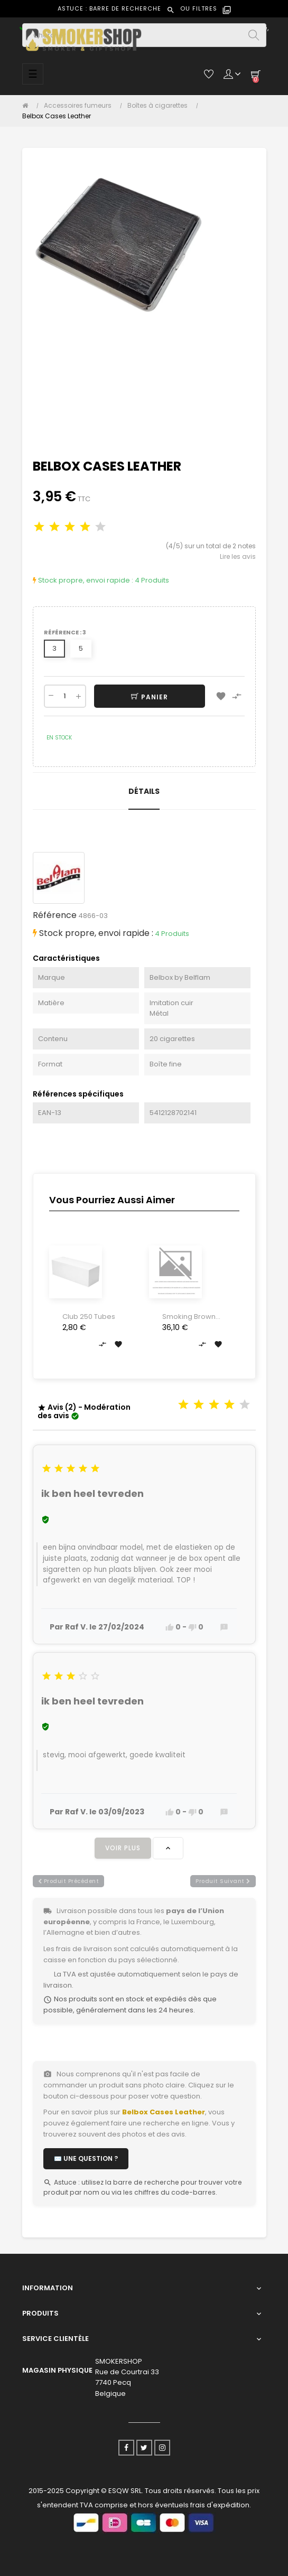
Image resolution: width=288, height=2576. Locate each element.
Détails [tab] (144, 791)
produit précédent (68, 1881)
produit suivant (223, 1881)
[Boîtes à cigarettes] (160, 105)
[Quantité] (65, 696)
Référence (55, 915)
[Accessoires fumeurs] (80, 105)
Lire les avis (238, 556)
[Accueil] (27, 105)
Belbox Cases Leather (163, 2112)
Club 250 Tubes (88, 1317)
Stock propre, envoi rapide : (83, 580)
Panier (149, 696)
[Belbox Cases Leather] (56, 116)
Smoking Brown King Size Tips (189, 1317)
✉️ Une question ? (86, 2158)
